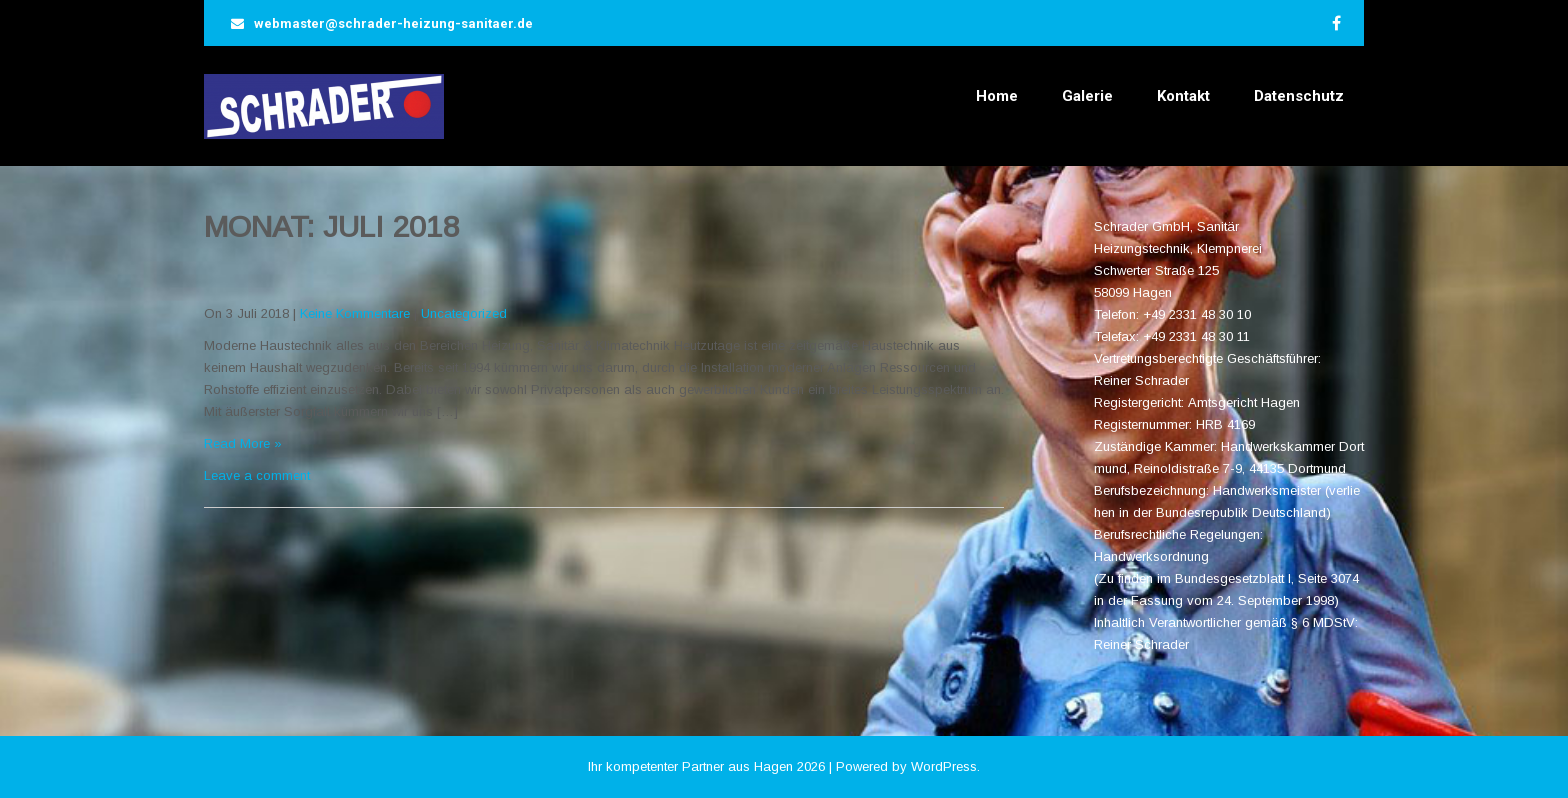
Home (997, 96)
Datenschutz (1299, 96)
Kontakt (1183, 96)
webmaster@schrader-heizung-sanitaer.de (393, 23)
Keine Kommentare (355, 313)
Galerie (1087, 96)
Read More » (243, 443)
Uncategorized (464, 313)
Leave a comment (257, 475)
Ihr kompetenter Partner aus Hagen (690, 766)
